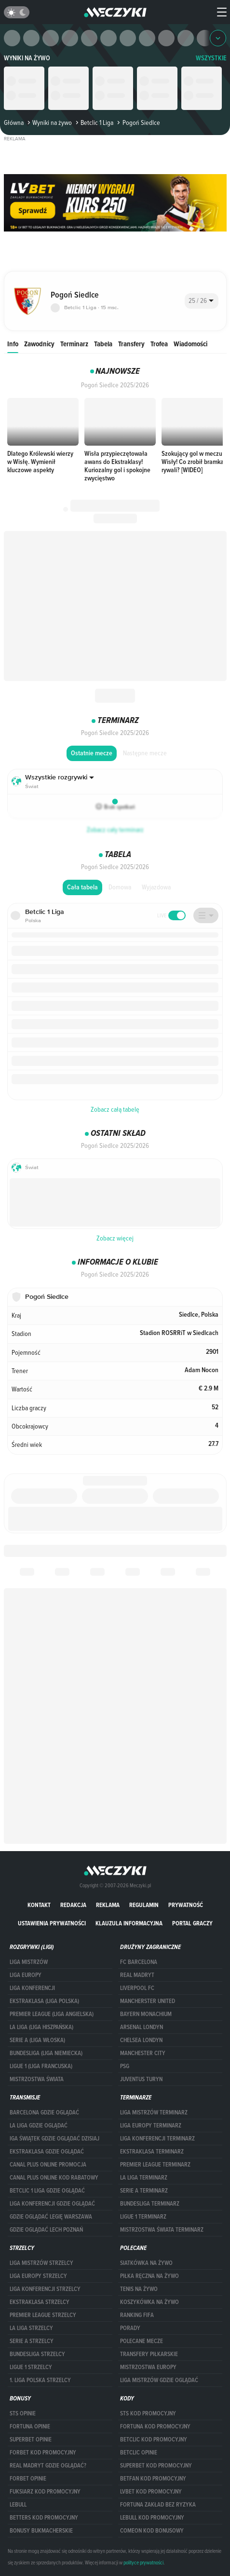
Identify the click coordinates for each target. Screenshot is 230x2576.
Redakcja (73, 1904)
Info (12, 344)
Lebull (18, 2504)
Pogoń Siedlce (137, 122)
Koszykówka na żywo (149, 2302)
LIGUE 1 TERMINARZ (143, 2217)
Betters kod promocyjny (44, 2517)
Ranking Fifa (137, 2315)
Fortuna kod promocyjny (155, 2426)
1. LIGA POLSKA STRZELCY (40, 2380)
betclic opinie (138, 2452)
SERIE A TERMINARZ (144, 2190)
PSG (124, 2066)
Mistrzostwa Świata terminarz (161, 2230)
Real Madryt (137, 1975)
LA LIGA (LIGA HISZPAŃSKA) (41, 2027)
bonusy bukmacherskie (41, 2531)
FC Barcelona (138, 1962)
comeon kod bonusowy (152, 2531)
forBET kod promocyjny (43, 2452)
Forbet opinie (28, 2478)
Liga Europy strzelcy (38, 2276)
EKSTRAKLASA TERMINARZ (152, 2151)
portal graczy (192, 1923)
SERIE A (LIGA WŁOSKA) (37, 2040)
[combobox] (201, 301)
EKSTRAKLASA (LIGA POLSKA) (44, 2001)
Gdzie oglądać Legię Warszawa (51, 2217)
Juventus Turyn (141, 2079)
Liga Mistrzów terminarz (154, 2112)
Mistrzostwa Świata (37, 2079)
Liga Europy (25, 1975)
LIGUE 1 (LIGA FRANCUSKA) (41, 2066)
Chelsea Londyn (141, 2040)
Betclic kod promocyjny (153, 2439)
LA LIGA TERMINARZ (143, 2177)
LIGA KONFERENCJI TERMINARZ (157, 2138)
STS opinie (23, 2413)
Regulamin (144, 1904)
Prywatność (185, 1904)
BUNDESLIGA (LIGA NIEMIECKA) (46, 2053)
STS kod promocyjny (148, 2413)
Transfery (131, 344)
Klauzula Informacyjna (128, 1923)
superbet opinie (31, 2439)
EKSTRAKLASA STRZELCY (39, 2302)
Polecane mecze (141, 2341)
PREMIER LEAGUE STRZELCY (43, 2315)
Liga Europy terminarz (150, 2125)
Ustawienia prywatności (52, 1923)
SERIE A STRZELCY (32, 2341)
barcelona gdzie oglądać (44, 2112)
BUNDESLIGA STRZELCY (37, 2354)
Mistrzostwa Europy (148, 2367)
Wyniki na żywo (27, 58)
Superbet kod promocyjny (156, 2465)
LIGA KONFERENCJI (32, 1988)
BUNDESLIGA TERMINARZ (149, 2204)
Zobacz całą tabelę (115, 1109)
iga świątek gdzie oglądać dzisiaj (54, 2138)
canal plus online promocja (48, 2164)
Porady (130, 2328)
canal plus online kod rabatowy (54, 2177)
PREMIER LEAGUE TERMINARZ (155, 2164)
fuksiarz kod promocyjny (45, 2491)
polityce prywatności (143, 2562)
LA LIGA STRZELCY (31, 2328)
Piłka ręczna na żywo (149, 2276)
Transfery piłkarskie (149, 2354)
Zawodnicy (39, 344)
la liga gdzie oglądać (39, 2125)
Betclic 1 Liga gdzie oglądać (47, 2190)
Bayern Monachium (146, 2014)
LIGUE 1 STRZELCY (31, 2367)
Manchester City (142, 2053)
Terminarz (74, 344)
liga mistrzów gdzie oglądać (159, 2380)
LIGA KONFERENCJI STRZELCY (45, 2289)
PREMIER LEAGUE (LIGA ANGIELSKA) (52, 2014)
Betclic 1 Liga (93, 122)
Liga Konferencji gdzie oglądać (52, 2204)
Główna (14, 122)
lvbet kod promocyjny (151, 2491)
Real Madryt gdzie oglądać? (48, 2465)
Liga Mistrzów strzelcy (41, 2263)
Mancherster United (147, 2001)
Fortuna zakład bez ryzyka (158, 2504)
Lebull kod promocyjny (152, 2517)
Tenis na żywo (139, 2289)
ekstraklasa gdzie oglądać (47, 2151)
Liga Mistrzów (29, 1962)
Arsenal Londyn (141, 2027)
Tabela (103, 344)
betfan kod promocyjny (153, 2478)
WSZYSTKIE (211, 58)
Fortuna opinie (30, 2426)
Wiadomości (190, 344)
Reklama (108, 1904)
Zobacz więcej (115, 1238)
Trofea (159, 344)
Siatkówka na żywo (146, 2263)
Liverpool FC (137, 1988)
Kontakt (39, 1904)
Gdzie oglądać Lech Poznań (46, 2230)
